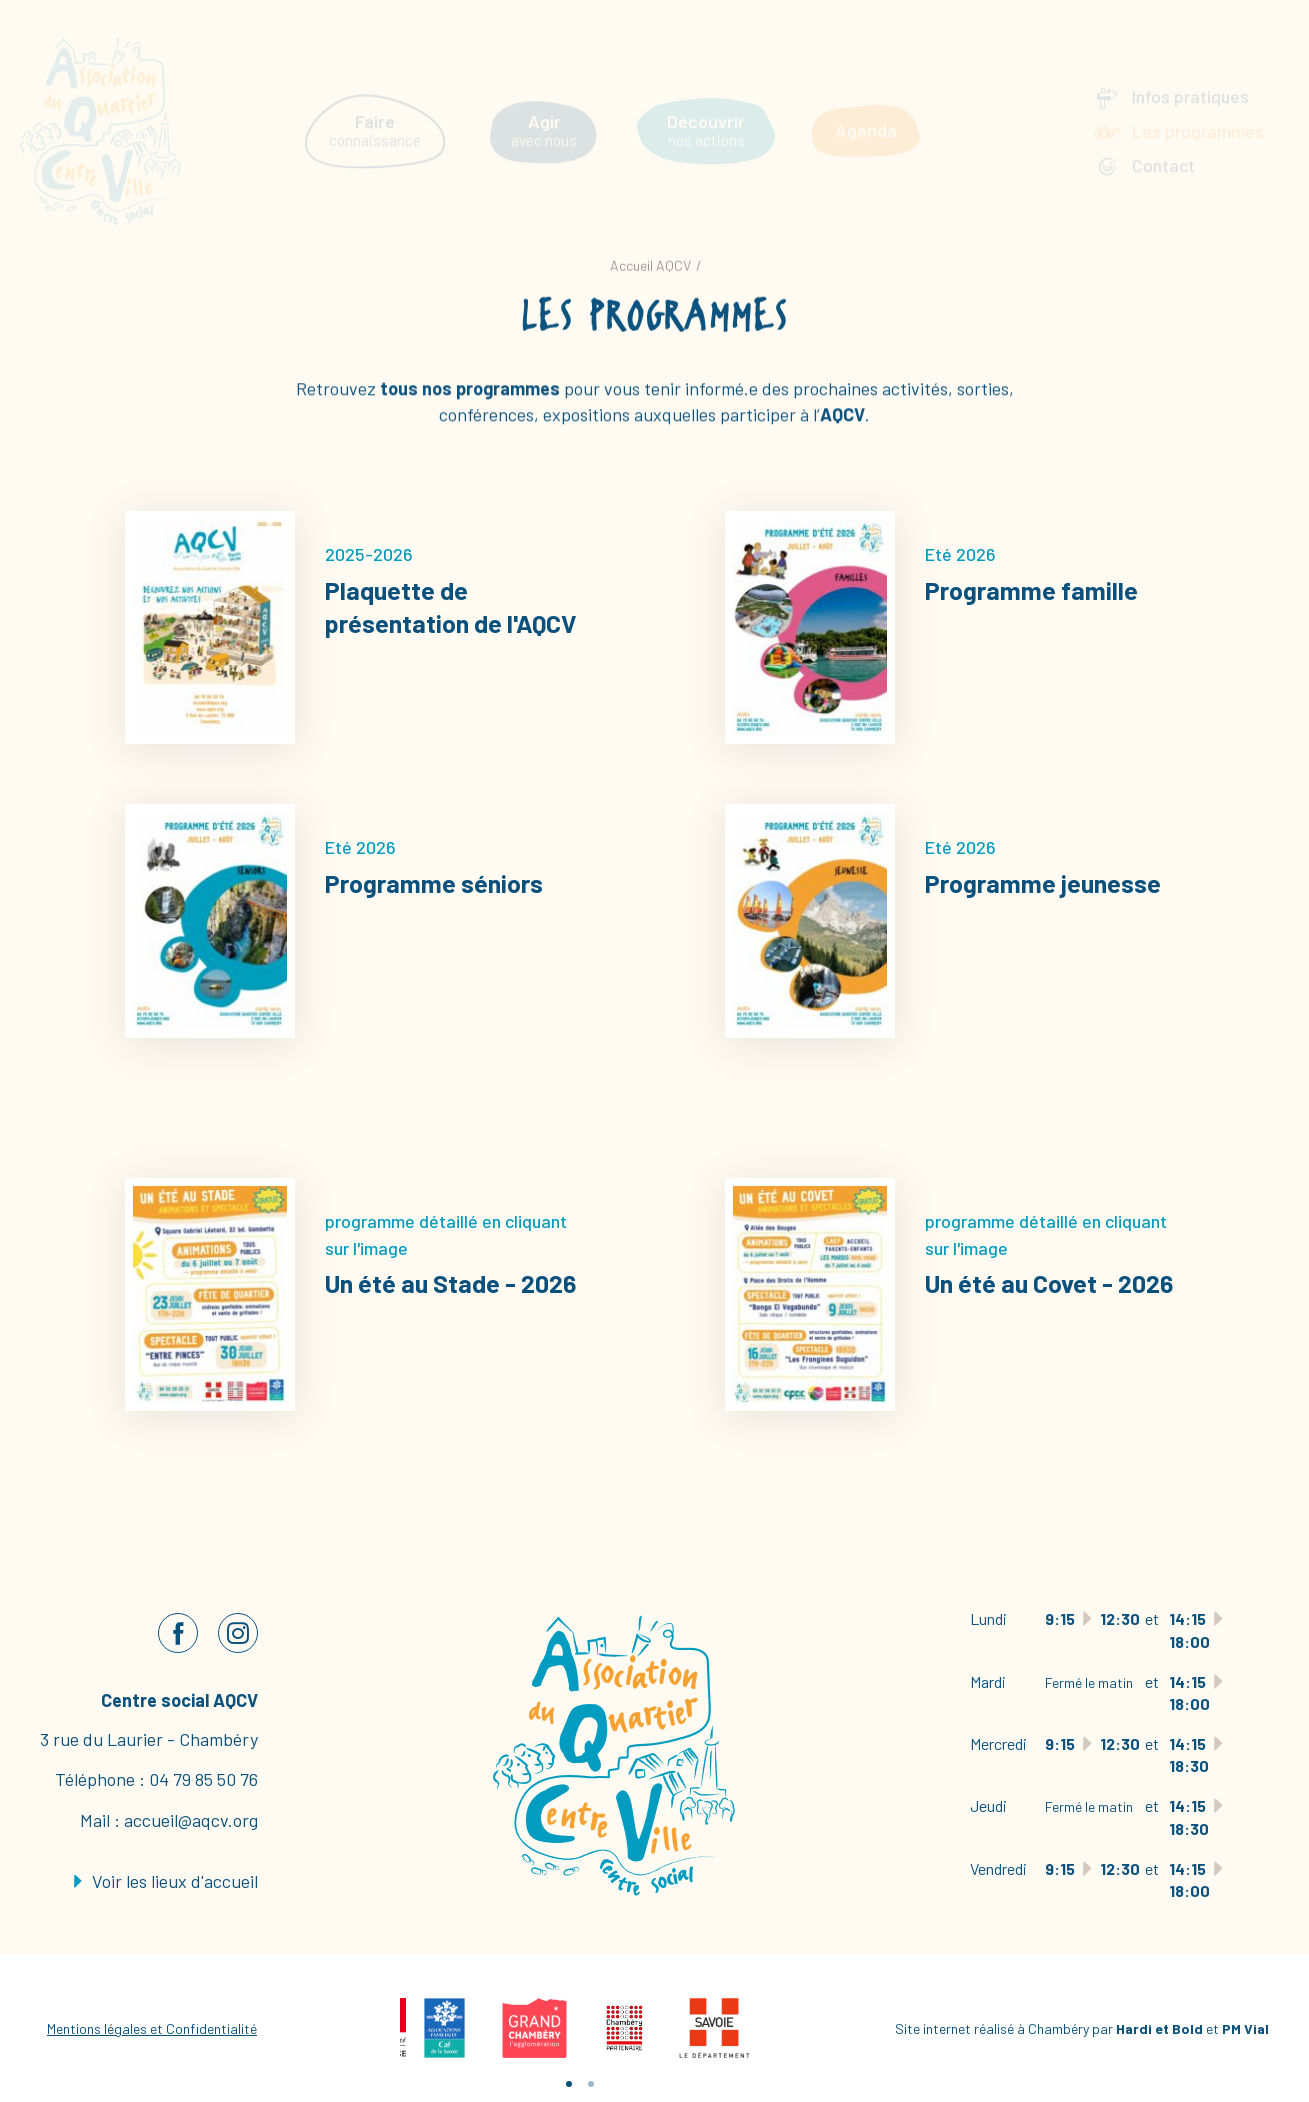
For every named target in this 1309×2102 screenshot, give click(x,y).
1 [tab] (569, 2084)
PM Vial (1245, 2028)
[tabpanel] (445, 2028)
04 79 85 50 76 (203, 1779)
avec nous (544, 113)
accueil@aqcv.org (191, 1820)
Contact (1163, 148)
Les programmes (1198, 114)
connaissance (375, 113)
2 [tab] (591, 2084)
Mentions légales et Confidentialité (152, 2028)
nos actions (706, 113)
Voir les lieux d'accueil (166, 1881)
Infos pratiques (1190, 79)
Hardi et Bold (1159, 2028)
